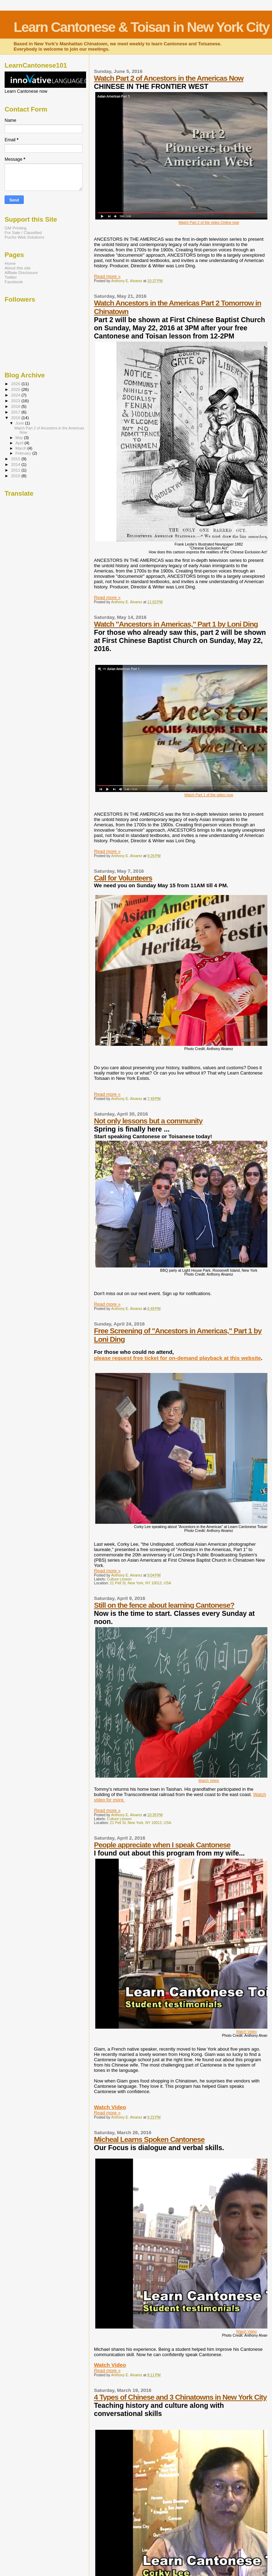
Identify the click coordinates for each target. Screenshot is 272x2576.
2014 (16, 464)
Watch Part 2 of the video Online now (208, 222)
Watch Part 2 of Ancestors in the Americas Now (168, 78)
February (24, 453)
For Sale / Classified (23, 232)
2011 (16, 470)
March (22, 448)
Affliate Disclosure (21, 272)
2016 (16, 417)
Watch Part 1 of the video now (208, 795)
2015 (16, 458)
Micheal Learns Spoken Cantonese (149, 2139)
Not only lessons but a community (148, 1121)
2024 (16, 395)
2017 (16, 412)
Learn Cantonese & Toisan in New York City (141, 27)
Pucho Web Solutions (24, 237)
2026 (16, 383)
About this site (18, 268)
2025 (16, 389)
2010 (16, 475)
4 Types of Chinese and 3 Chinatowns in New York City (180, 2397)
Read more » (107, 276)
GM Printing (16, 228)
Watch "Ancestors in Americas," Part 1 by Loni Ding (176, 624)
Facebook (14, 281)
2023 (16, 400)
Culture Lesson (119, 1579)
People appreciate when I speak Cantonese (162, 1845)
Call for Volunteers (123, 878)
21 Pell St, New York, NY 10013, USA (140, 1583)
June (20, 423)
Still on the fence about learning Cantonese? (164, 1605)
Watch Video (208, 1781)
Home (10, 263)
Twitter (11, 277)
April (20, 443)
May (20, 437)
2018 (16, 406)
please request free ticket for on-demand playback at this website (177, 1358)
